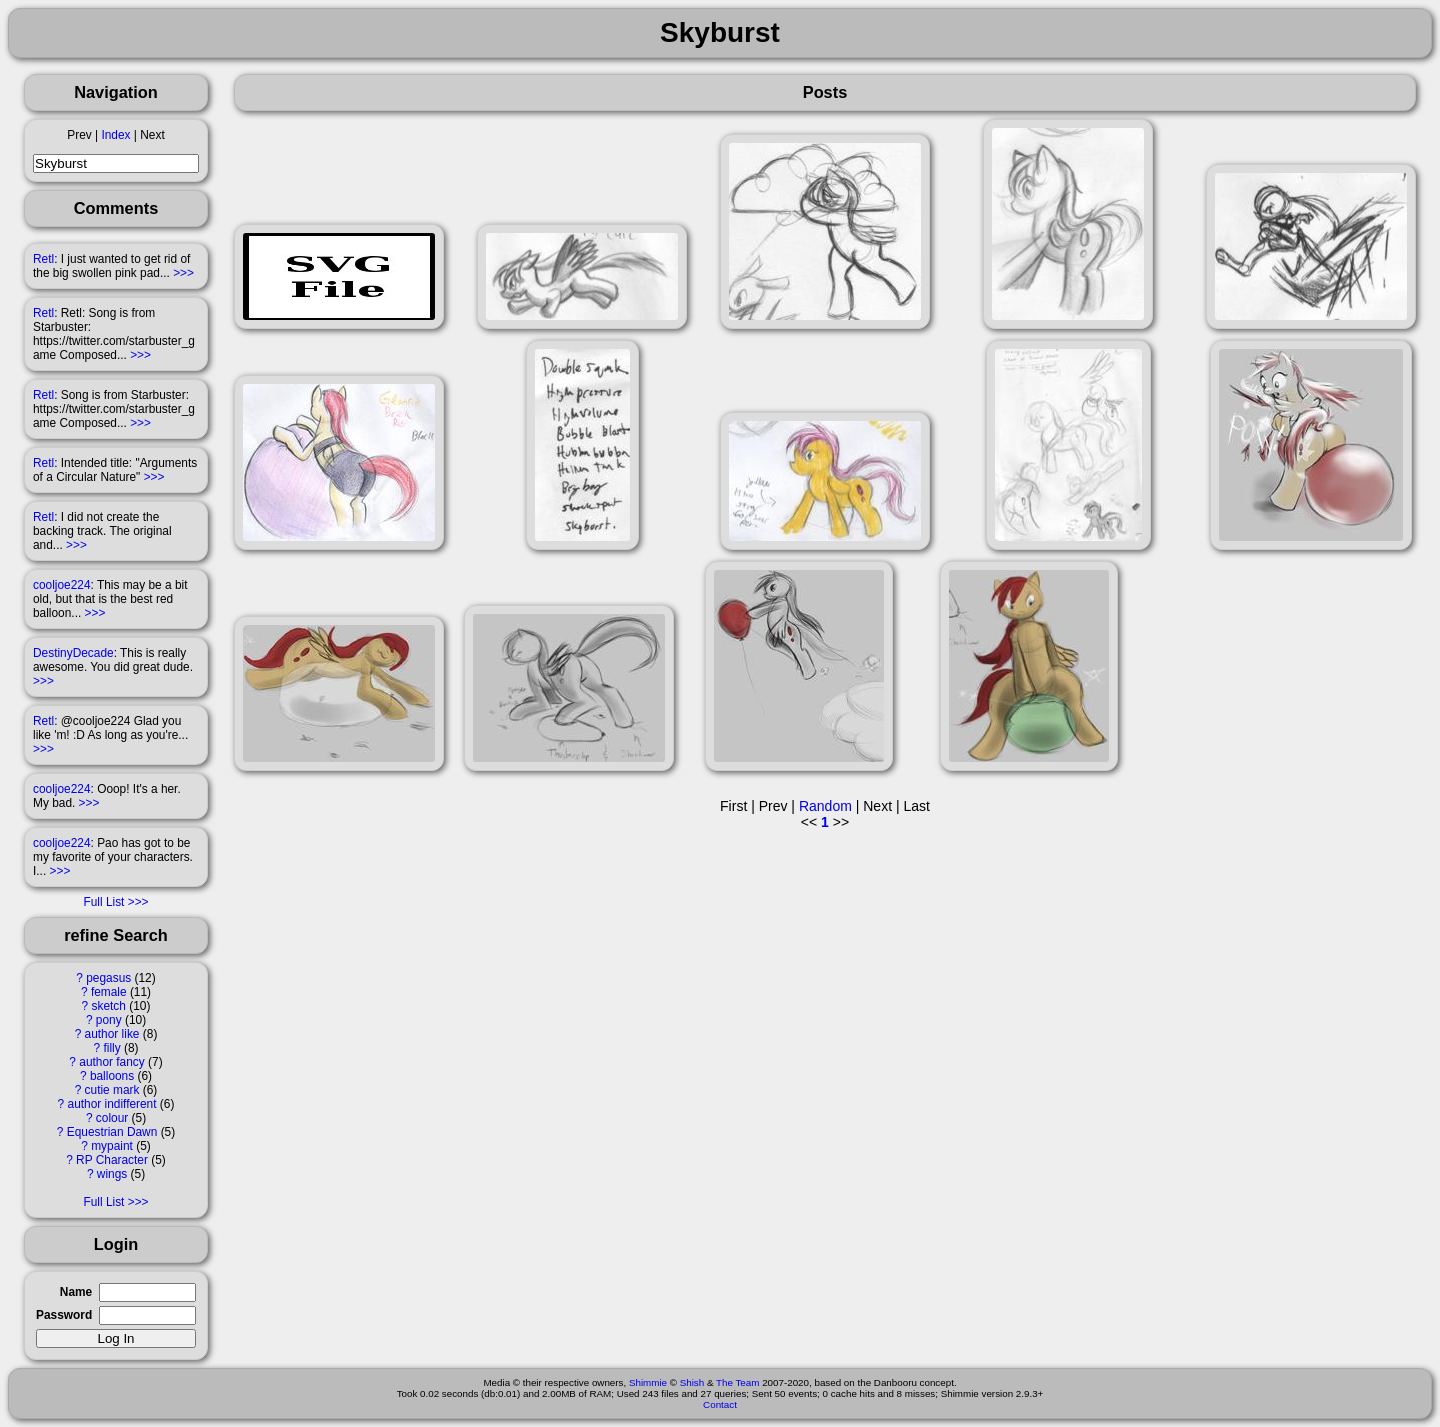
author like (112, 1034)
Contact (720, 1404)
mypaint (112, 1146)
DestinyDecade (73, 653)
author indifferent (112, 1104)
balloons (112, 1076)
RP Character (112, 1160)
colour (112, 1118)
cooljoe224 (62, 585)
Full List (103, 902)
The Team (737, 1382)
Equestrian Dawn (112, 1132)
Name (76, 1292)
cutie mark (112, 1090)
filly (111, 1048)
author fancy (111, 1062)
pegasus (108, 978)
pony (109, 1020)
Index (115, 135)
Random (825, 806)
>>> (183, 273)
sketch (109, 1006)
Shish (692, 1382)
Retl (43, 259)
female (109, 992)
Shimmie (648, 1382)
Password (64, 1315)
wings (112, 1174)
